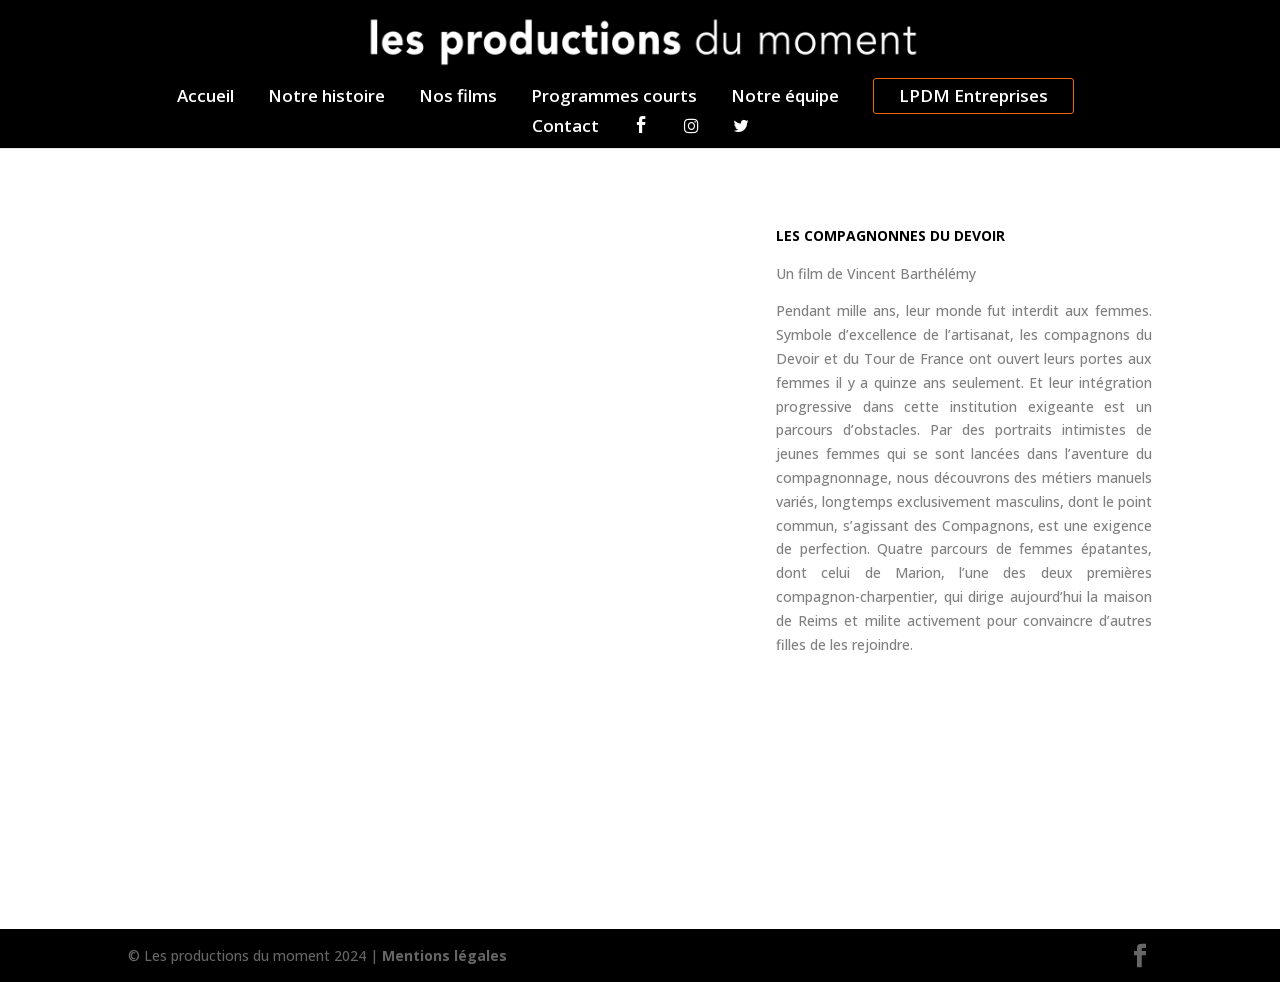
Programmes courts (614, 98)
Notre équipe (785, 98)
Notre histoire (326, 98)
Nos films (458, 98)
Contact (565, 128)
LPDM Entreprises (973, 95)
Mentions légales (444, 955)
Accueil (205, 98)
